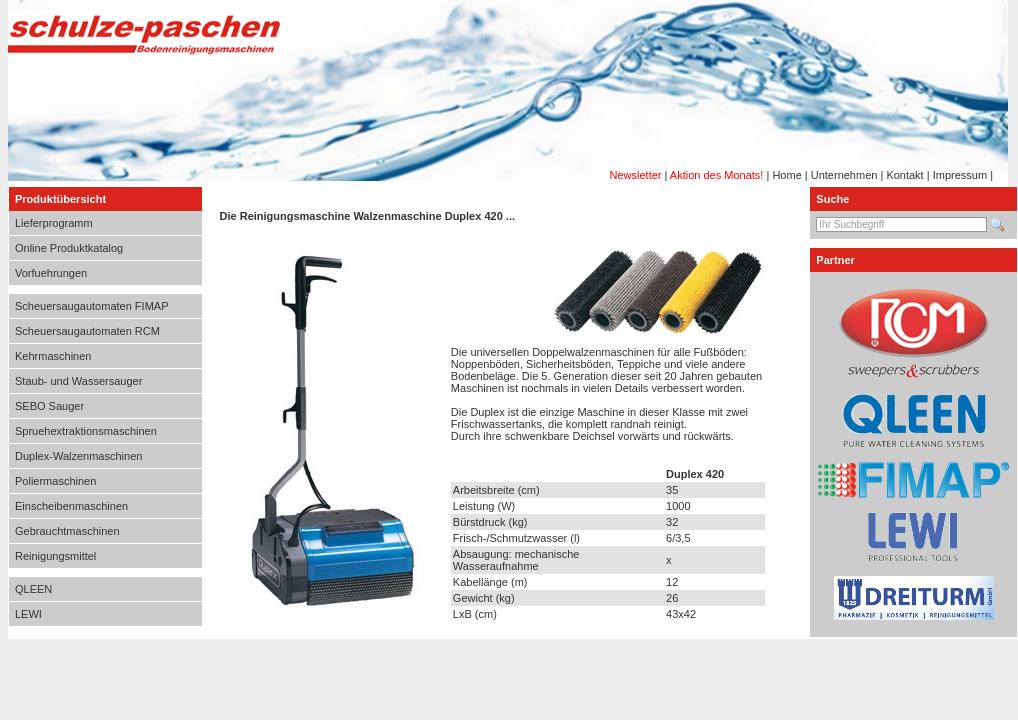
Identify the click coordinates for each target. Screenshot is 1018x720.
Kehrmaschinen (53, 356)
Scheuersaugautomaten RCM (87, 331)
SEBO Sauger (49, 406)
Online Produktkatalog (69, 248)
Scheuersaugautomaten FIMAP (91, 306)
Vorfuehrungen (51, 273)
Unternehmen (844, 175)
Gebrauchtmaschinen (67, 531)
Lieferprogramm (54, 223)
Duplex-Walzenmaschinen (78, 456)
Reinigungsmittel (55, 556)
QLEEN (33, 589)
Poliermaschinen (55, 481)
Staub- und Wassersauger (78, 381)
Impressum (960, 175)
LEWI (28, 614)
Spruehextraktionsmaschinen (86, 431)
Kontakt (904, 175)
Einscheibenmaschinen (71, 506)
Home (786, 175)
